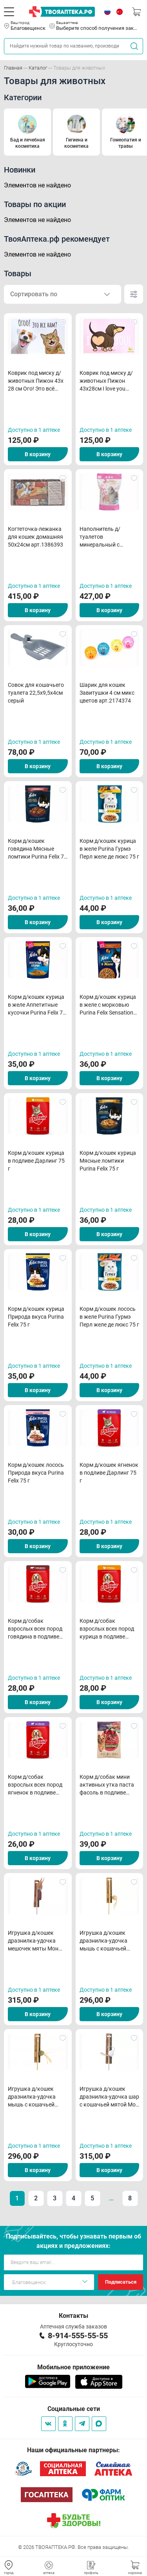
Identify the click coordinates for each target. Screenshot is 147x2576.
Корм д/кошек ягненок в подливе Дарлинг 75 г (109, 1473)
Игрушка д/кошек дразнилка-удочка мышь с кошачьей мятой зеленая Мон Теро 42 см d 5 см (33, 2097)
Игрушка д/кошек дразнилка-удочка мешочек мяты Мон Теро (33, 1941)
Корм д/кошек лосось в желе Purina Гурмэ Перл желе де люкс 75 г (109, 1317)
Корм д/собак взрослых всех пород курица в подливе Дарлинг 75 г (107, 1629)
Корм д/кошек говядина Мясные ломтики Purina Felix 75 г (37, 849)
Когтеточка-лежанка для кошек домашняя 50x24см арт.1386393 (35, 537)
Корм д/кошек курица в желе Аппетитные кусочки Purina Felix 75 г (37, 1005)
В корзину (38, 454)
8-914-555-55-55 (78, 2335)
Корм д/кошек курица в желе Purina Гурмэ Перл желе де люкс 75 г (109, 849)
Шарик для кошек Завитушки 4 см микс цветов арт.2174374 (107, 693)
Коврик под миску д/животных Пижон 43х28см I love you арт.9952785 (106, 381)
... (111, 2198)
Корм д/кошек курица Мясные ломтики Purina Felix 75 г (108, 1161)
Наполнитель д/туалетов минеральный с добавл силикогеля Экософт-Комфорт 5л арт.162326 (107, 537)
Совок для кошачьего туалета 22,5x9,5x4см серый (36, 693)
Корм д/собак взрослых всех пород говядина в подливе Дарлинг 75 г (35, 1629)
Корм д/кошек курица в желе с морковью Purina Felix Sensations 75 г (108, 1005)
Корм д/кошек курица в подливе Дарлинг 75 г (36, 1161)
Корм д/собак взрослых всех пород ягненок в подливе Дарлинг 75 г (35, 1785)
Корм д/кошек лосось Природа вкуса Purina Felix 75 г (36, 1473)
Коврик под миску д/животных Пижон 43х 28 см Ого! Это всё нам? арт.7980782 (36, 381)
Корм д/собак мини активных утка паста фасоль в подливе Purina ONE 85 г (107, 1785)
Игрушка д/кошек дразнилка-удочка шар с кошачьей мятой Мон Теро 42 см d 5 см (109, 2097)
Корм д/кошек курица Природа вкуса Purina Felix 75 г (36, 1317)
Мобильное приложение (73, 2367)
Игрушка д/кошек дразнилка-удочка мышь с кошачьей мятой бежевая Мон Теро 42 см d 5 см (105, 1941)
